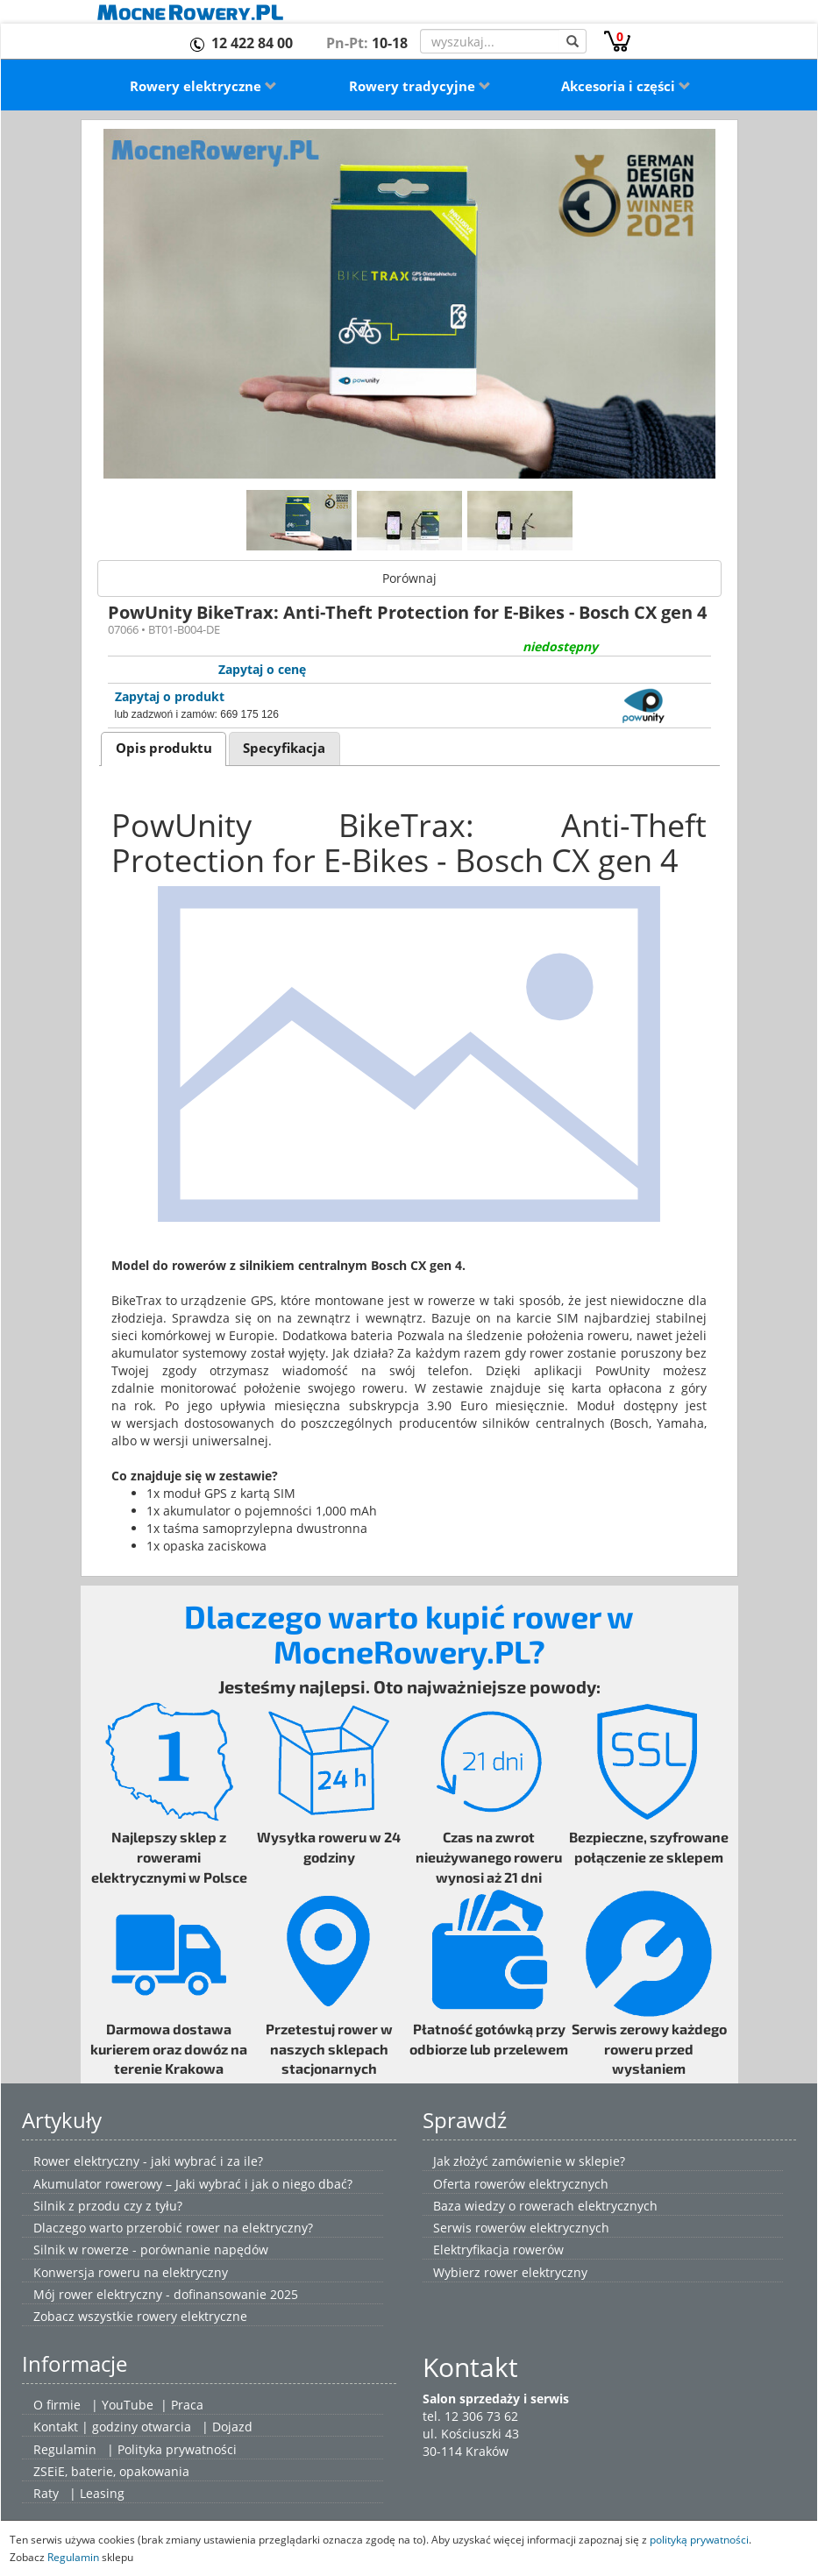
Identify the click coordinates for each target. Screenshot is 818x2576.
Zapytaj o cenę (262, 669)
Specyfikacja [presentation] (284, 748)
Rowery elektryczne (203, 86)
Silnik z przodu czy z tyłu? (107, 2205)
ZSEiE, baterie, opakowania (111, 2471)
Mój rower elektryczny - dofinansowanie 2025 (165, 2294)
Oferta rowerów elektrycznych (520, 2183)
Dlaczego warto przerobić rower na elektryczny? (173, 2227)
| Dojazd (227, 2426)
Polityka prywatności (177, 2449)
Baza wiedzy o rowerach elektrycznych (545, 2205)
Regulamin (64, 2449)
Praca (187, 2404)
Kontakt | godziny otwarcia (112, 2426)
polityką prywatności (699, 2539)
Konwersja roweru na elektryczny (130, 2272)
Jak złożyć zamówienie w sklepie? (529, 2161)
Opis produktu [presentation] (164, 748)
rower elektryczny (535, 2272)
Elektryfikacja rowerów (498, 2249)
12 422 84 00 (252, 43)
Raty (46, 2493)
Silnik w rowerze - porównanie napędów (150, 2249)
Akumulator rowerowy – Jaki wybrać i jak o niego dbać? (192, 2183)
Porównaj (409, 578)
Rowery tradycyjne (420, 86)
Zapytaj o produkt (169, 696)
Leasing (102, 2493)
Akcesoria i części (626, 86)
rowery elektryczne (192, 2316)
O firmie (57, 2404)
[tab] (163, 749)
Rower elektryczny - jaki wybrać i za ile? (148, 2161)
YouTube (127, 2404)
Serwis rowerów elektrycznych (521, 2227)
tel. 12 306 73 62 (470, 2416)
